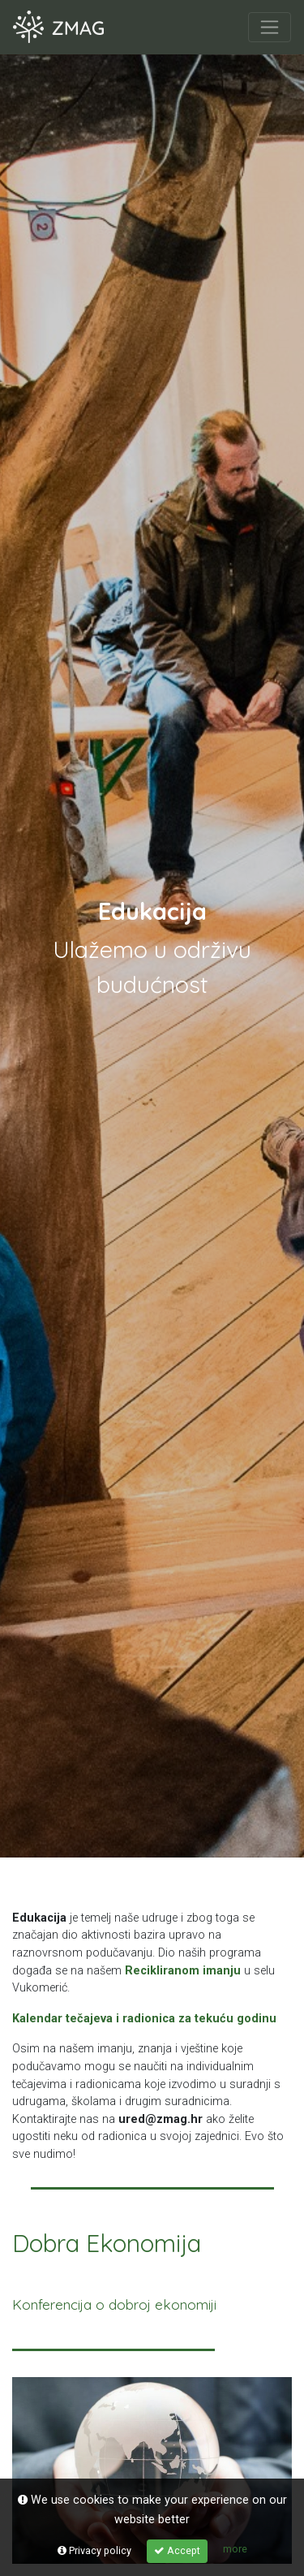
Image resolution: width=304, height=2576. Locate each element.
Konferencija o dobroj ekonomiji (114, 2304)
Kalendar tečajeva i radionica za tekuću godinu (144, 2019)
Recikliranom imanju (183, 1971)
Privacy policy (94, 2550)
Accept (177, 2550)
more (235, 2549)
